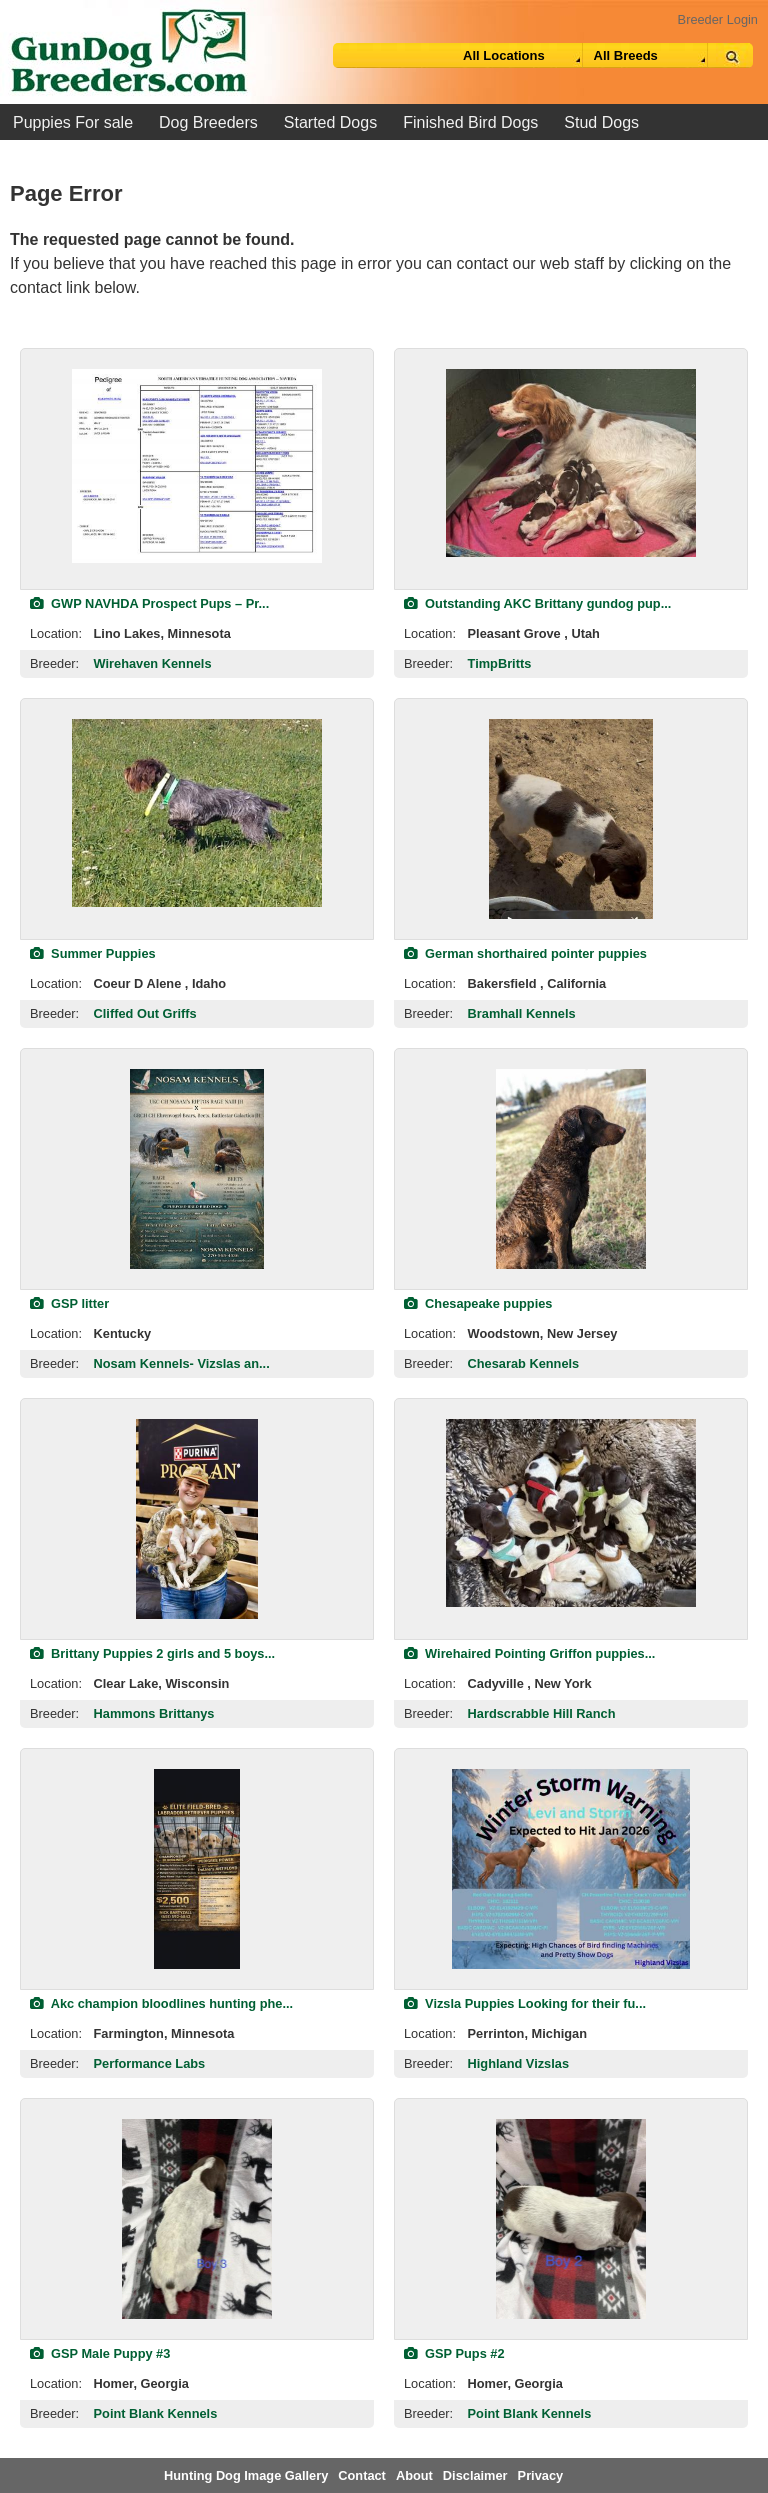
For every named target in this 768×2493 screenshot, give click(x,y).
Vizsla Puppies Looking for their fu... (525, 2003)
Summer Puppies (93, 953)
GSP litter (69, 1303)
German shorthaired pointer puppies (525, 953)
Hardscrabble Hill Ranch (542, 1713)
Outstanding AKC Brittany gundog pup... (537, 603)
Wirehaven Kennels (153, 663)
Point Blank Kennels (156, 2413)
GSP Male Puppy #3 (100, 2353)
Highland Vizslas (518, 2063)
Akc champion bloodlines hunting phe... (161, 2003)
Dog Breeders (208, 122)
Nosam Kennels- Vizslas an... (182, 1363)
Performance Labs (150, 2063)
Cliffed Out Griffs (145, 1013)
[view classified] (197, 466)
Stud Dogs (601, 122)
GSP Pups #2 (454, 2353)
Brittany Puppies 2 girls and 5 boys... (152, 1653)
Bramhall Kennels (522, 1013)
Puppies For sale (73, 122)
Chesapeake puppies (478, 1303)
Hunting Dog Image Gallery (246, 2475)
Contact (362, 2475)
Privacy (541, 2475)
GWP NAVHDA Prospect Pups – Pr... (149, 603)
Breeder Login (718, 19)
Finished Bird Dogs (470, 122)
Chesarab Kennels (524, 1363)
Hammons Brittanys (154, 1713)
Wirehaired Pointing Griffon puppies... (529, 1653)
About (414, 2475)
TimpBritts (500, 663)
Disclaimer (475, 2475)
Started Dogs (330, 122)
